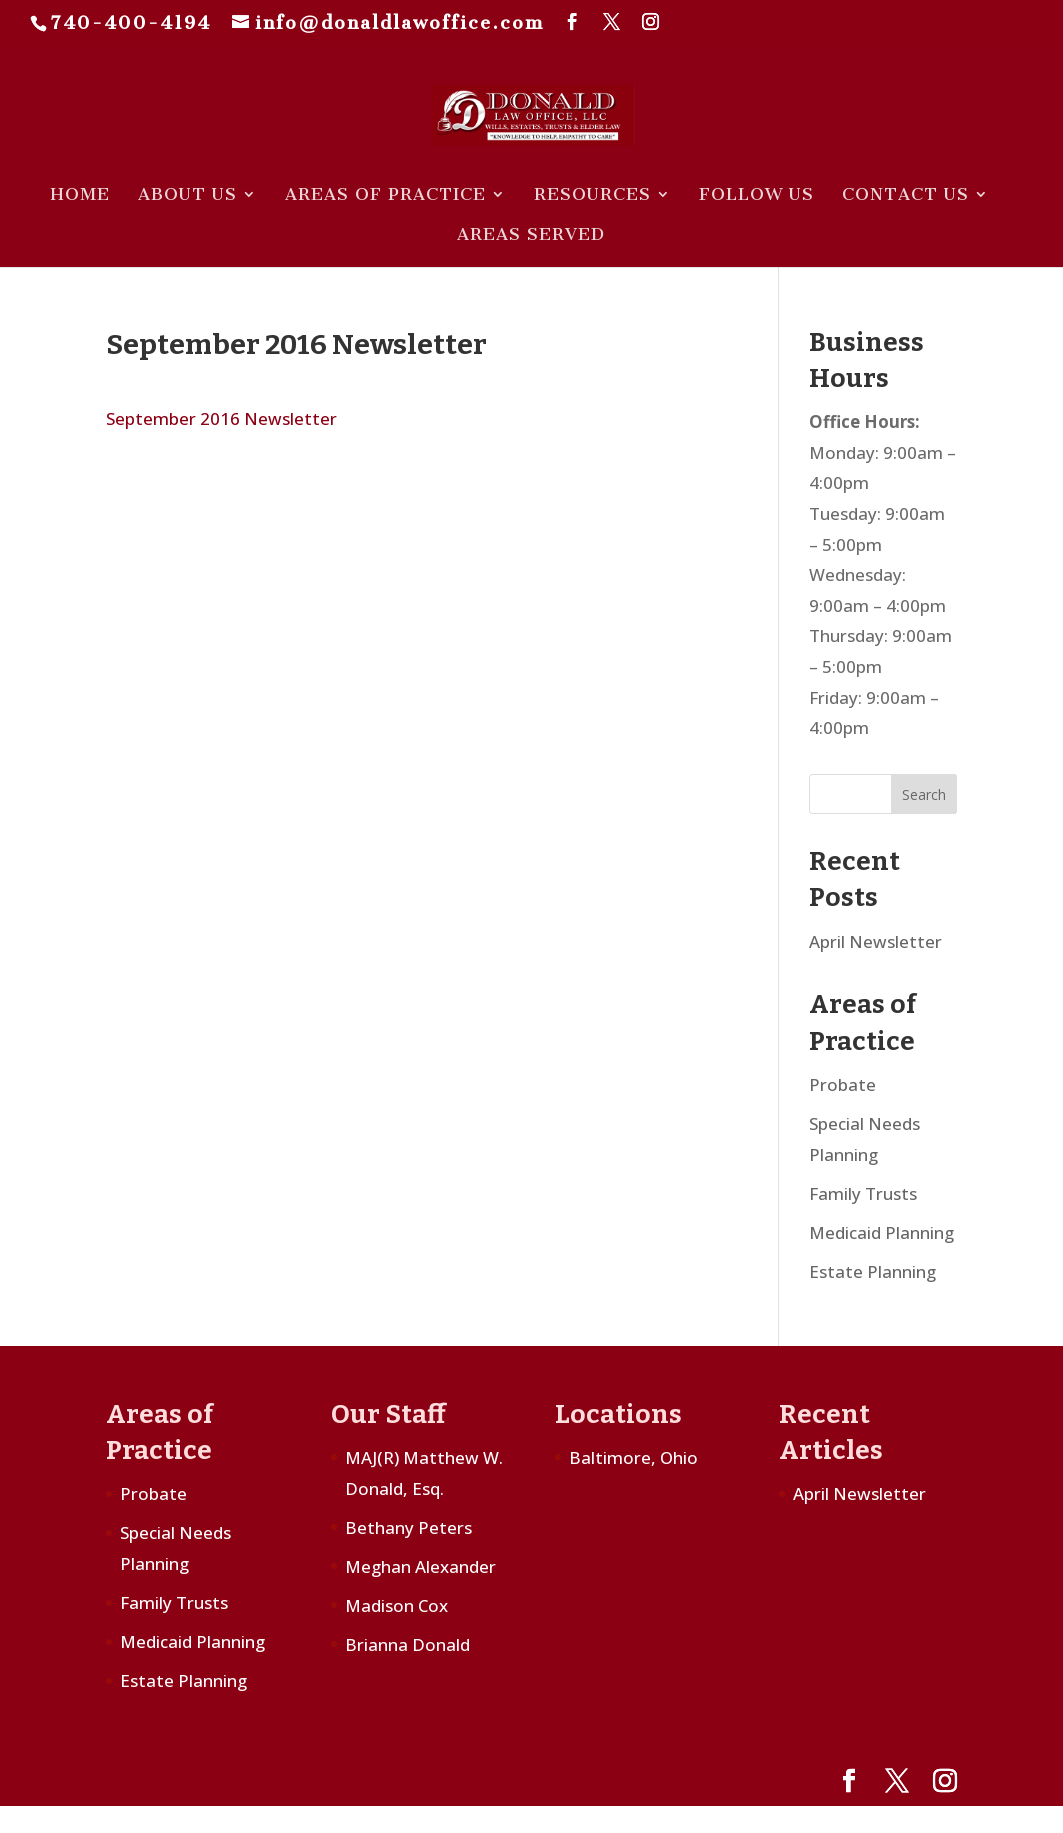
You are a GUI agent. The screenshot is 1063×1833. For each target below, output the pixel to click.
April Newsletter (875, 941)
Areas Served (531, 235)
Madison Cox (396, 1605)
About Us (187, 195)
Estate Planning (872, 1271)
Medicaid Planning (881, 1232)
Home (80, 195)
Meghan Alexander (420, 1566)
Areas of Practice (385, 195)
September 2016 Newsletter (221, 418)
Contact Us (905, 195)
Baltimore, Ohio (633, 1457)
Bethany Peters (408, 1527)
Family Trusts (863, 1193)
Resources (592, 195)
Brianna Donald (407, 1644)
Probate (842, 1084)
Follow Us (756, 195)
